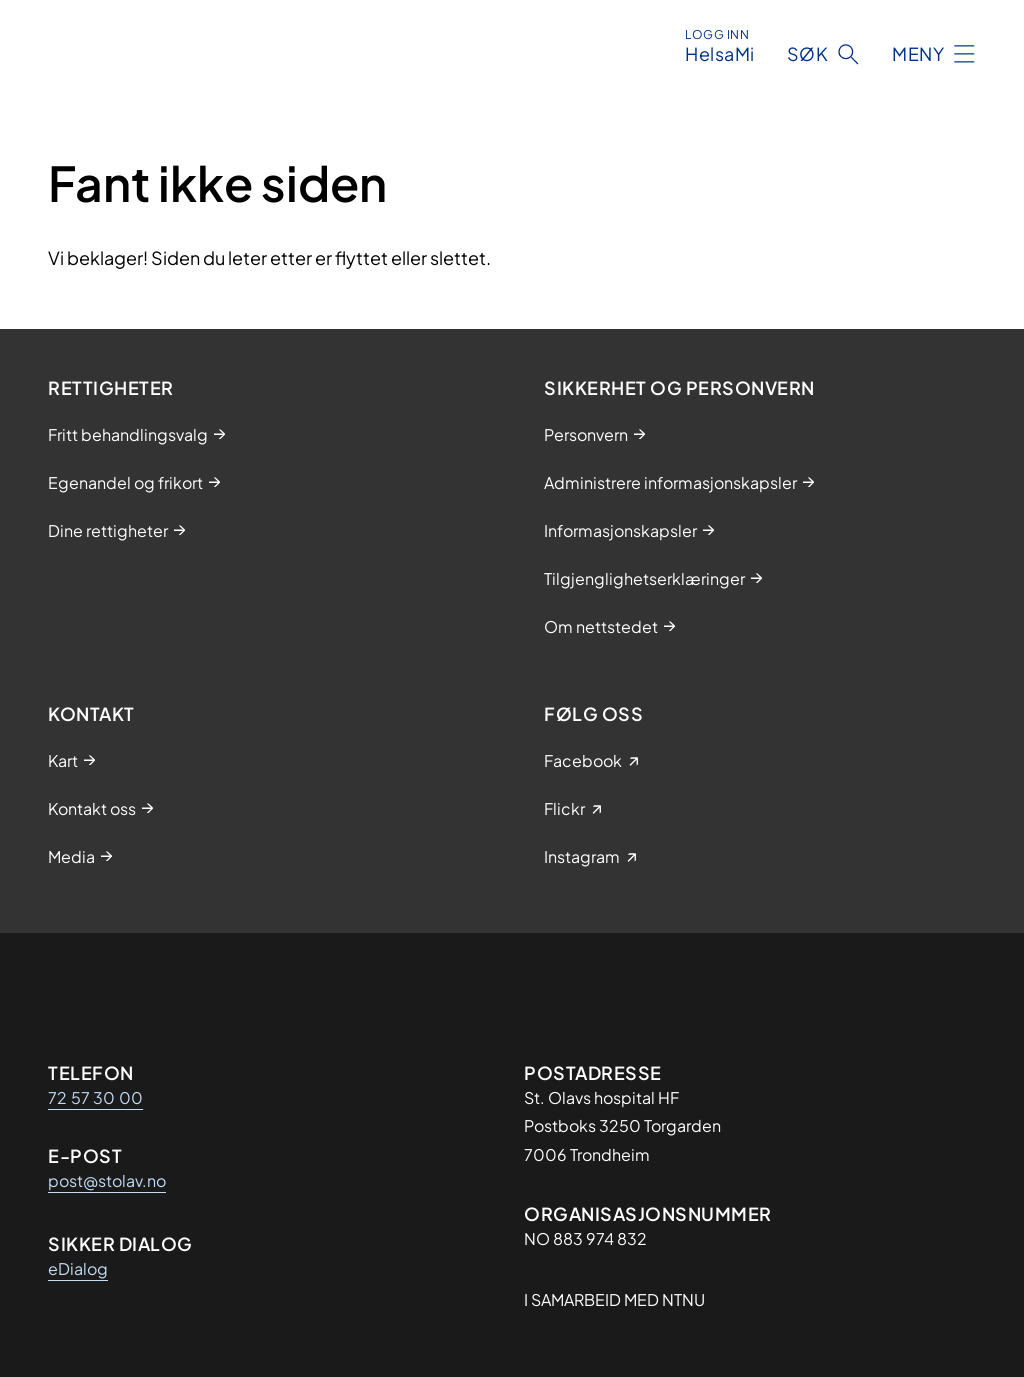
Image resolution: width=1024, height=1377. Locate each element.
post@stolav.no (107, 1180)
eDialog (78, 1268)
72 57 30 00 (95, 1097)
